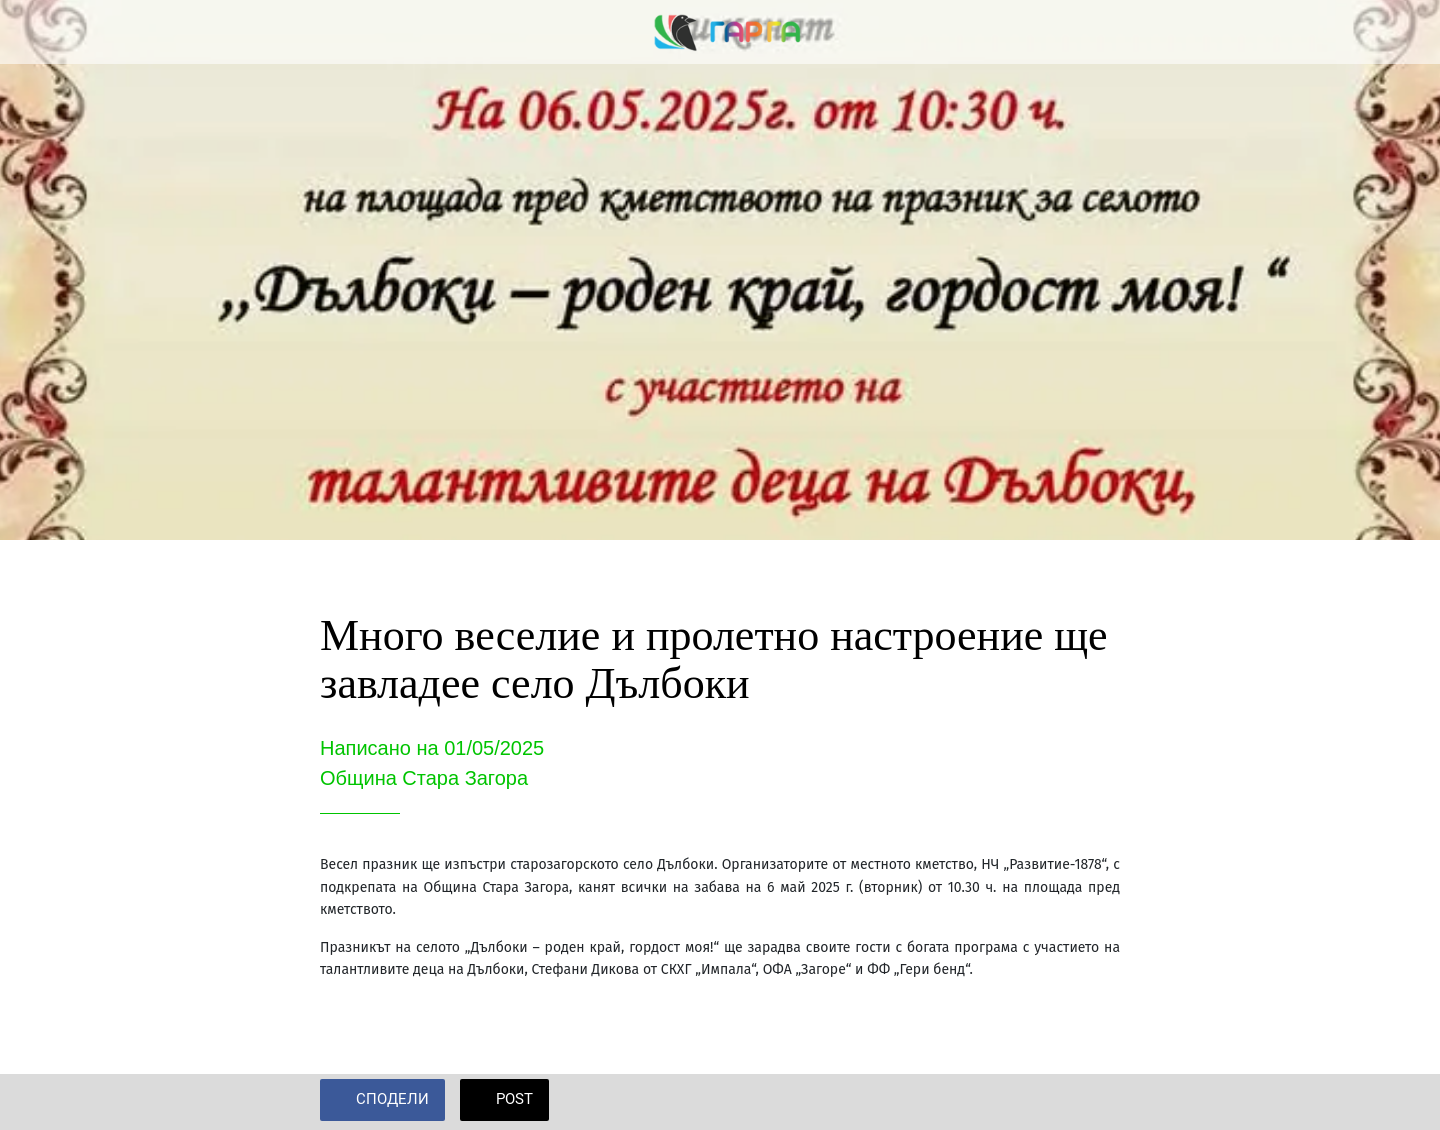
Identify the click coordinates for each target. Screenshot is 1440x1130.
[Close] (40, 32)
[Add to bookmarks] (1096, 1102)
